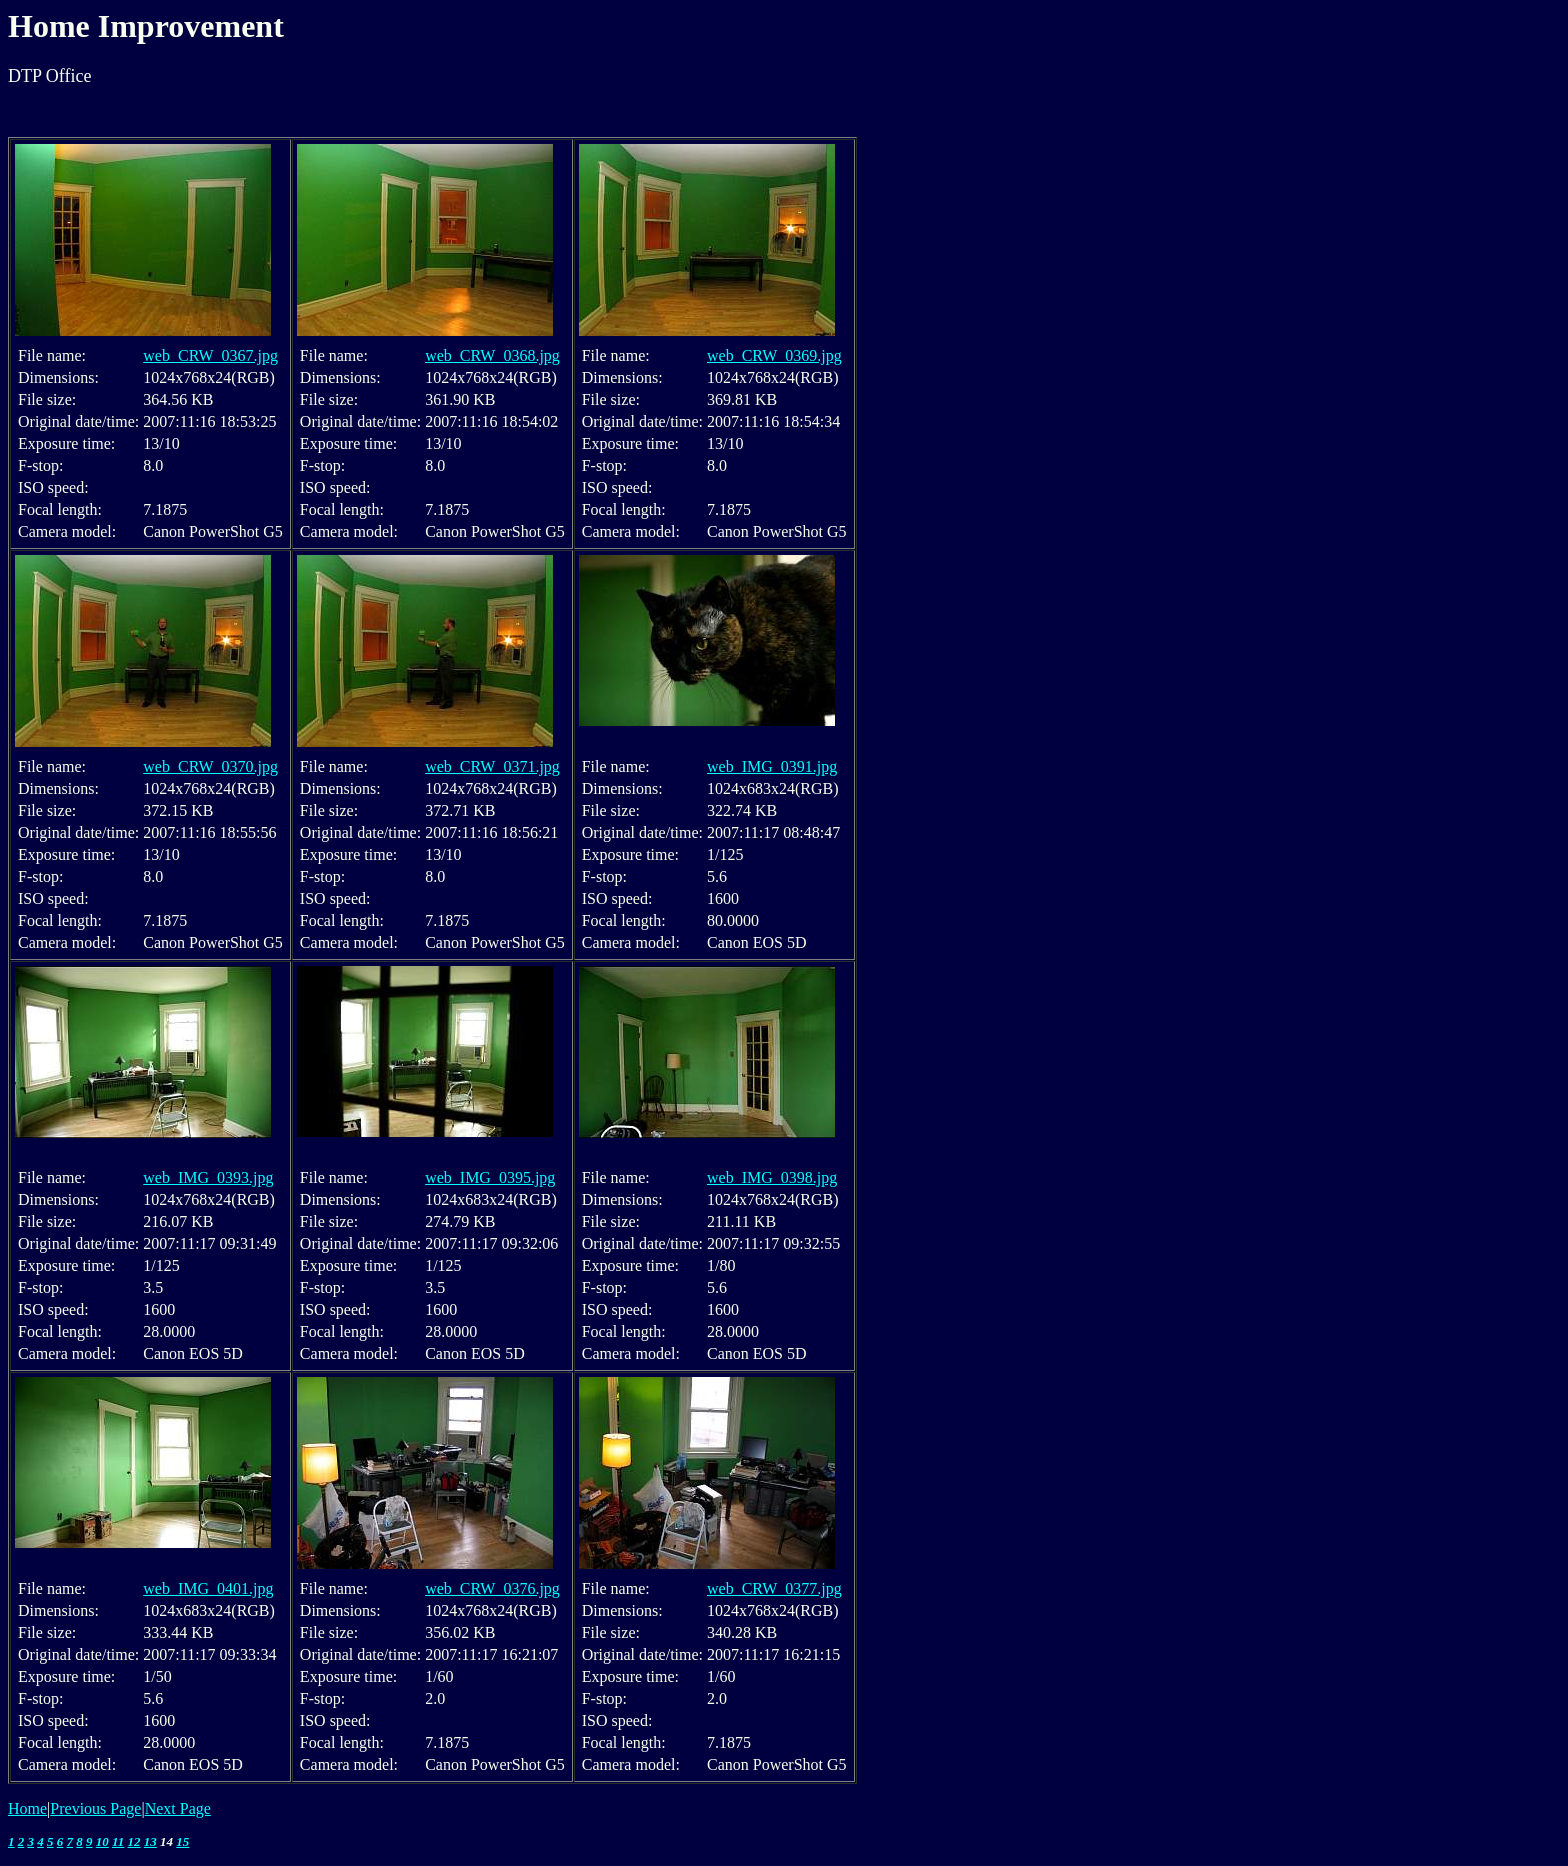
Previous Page (95, 1808)
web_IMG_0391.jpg (772, 766)
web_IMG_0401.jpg (208, 1588)
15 (182, 1841)
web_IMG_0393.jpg (208, 1177)
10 (102, 1841)
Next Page (178, 1808)
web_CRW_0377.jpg (774, 1588)
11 (118, 1841)
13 (150, 1841)
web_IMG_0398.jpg (772, 1177)
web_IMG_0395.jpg (490, 1177)
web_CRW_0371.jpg (492, 766)
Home (27, 1808)
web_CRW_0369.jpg (774, 355)
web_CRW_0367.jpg (210, 355)
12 (134, 1841)
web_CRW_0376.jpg (492, 1588)
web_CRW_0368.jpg (492, 355)
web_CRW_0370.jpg (210, 766)
